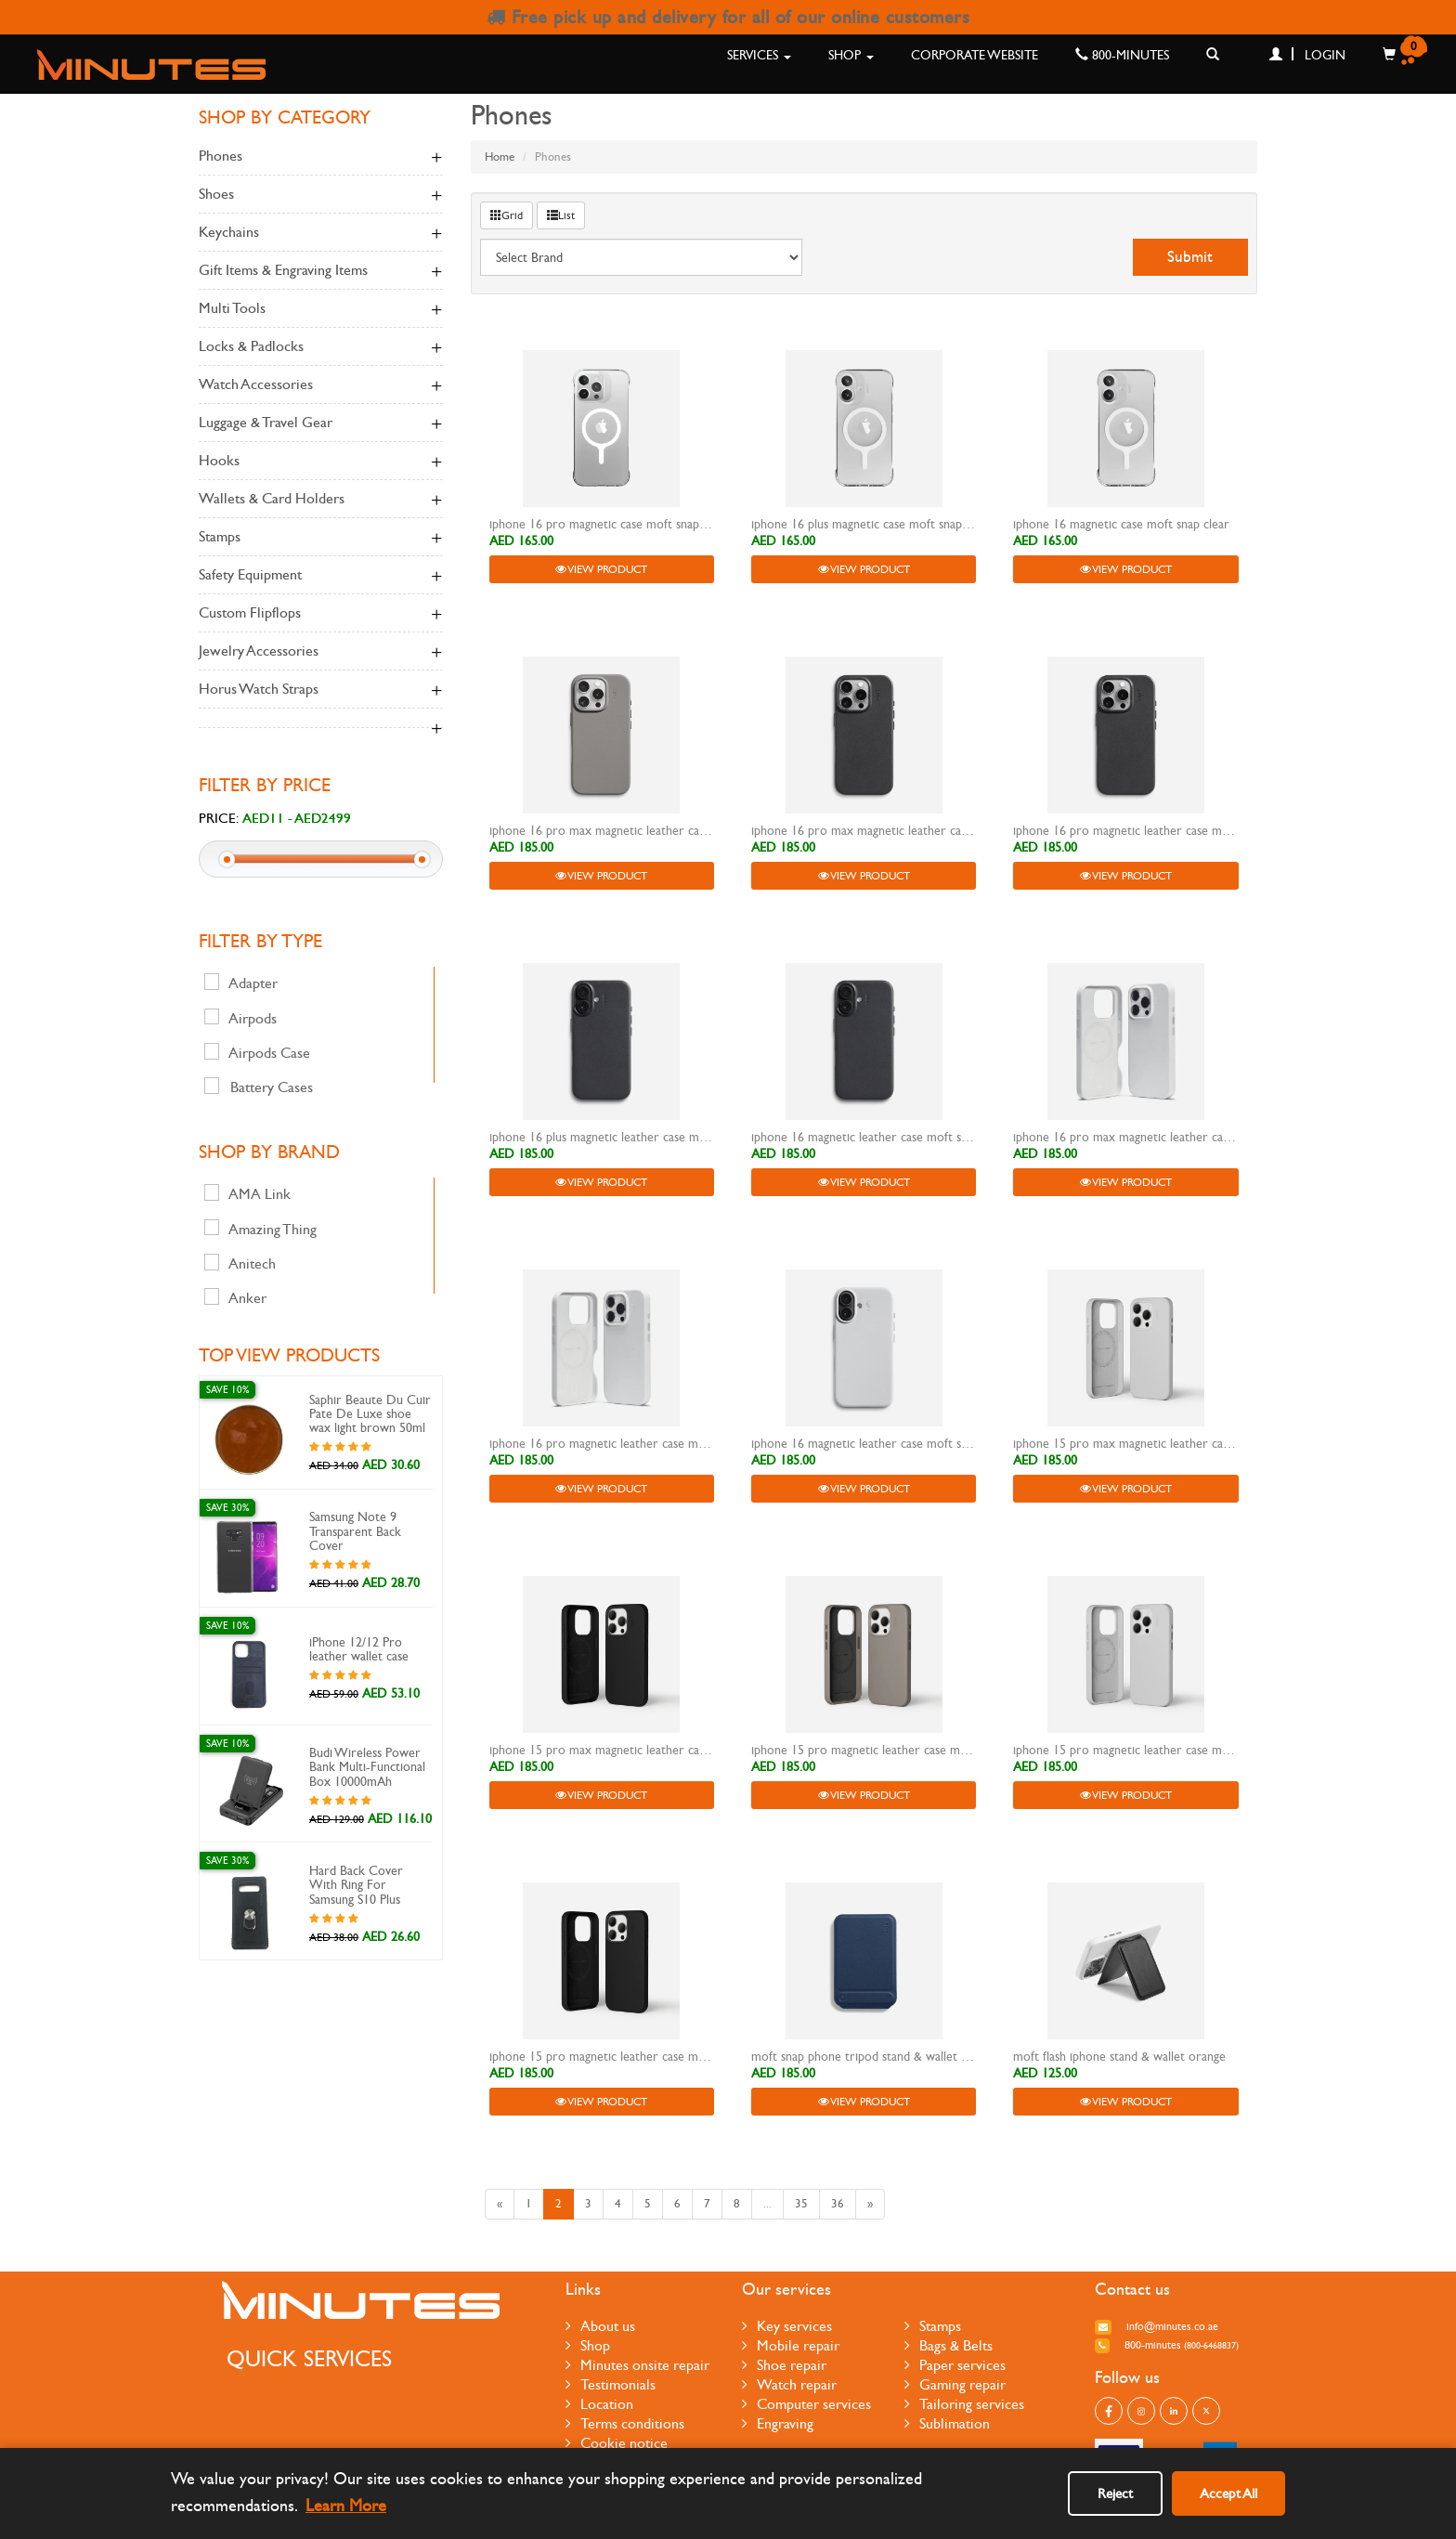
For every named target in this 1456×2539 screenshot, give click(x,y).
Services (759, 55)
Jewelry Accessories (321, 652)
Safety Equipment (321, 576)
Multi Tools (321, 309)
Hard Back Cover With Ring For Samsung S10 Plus (356, 1885)
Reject (1115, 2493)
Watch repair (789, 2384)
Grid (506, 215)
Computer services (806, 2404)
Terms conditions (625, 2423)
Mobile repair (790, 2345)
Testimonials (611, 2384)
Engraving (777, 2423)
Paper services (955, 2365)
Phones (321, 157)
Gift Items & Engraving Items (321, 271)
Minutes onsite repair (637, 2365)
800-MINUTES (1122, 55)
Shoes (321, 195)
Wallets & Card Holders (321, 499)
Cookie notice (617, 2443)
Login (1307, 55)
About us (600, 2326)
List (561, 215)
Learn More (346, 2506)
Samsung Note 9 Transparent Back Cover (355, 1531)
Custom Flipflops (321, 614)
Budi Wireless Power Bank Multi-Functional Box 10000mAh (367, 1767)
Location (599, 2404)
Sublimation (947, 2423)
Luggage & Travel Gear (321, 423)
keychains (321, 233)
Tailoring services (964, 2404)
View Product (601, 569)
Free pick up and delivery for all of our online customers (728, 17)
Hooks (321, 461)
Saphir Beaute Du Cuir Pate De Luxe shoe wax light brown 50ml (370, 1414)
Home (499, 157)
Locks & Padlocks (321, 347)
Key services (787, 2326)
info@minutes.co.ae (1156, 2326)
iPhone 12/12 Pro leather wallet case (359, 1649)
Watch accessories (321, 385)
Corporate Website (974, 55)
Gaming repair (955, 2384)
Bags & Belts (948, 2345)
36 (837, 2203)
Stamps (321, 537)
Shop (851, 55)
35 (801, 2203)
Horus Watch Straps (321, 690)
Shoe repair (784, 2365)
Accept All (1228, 2493)
